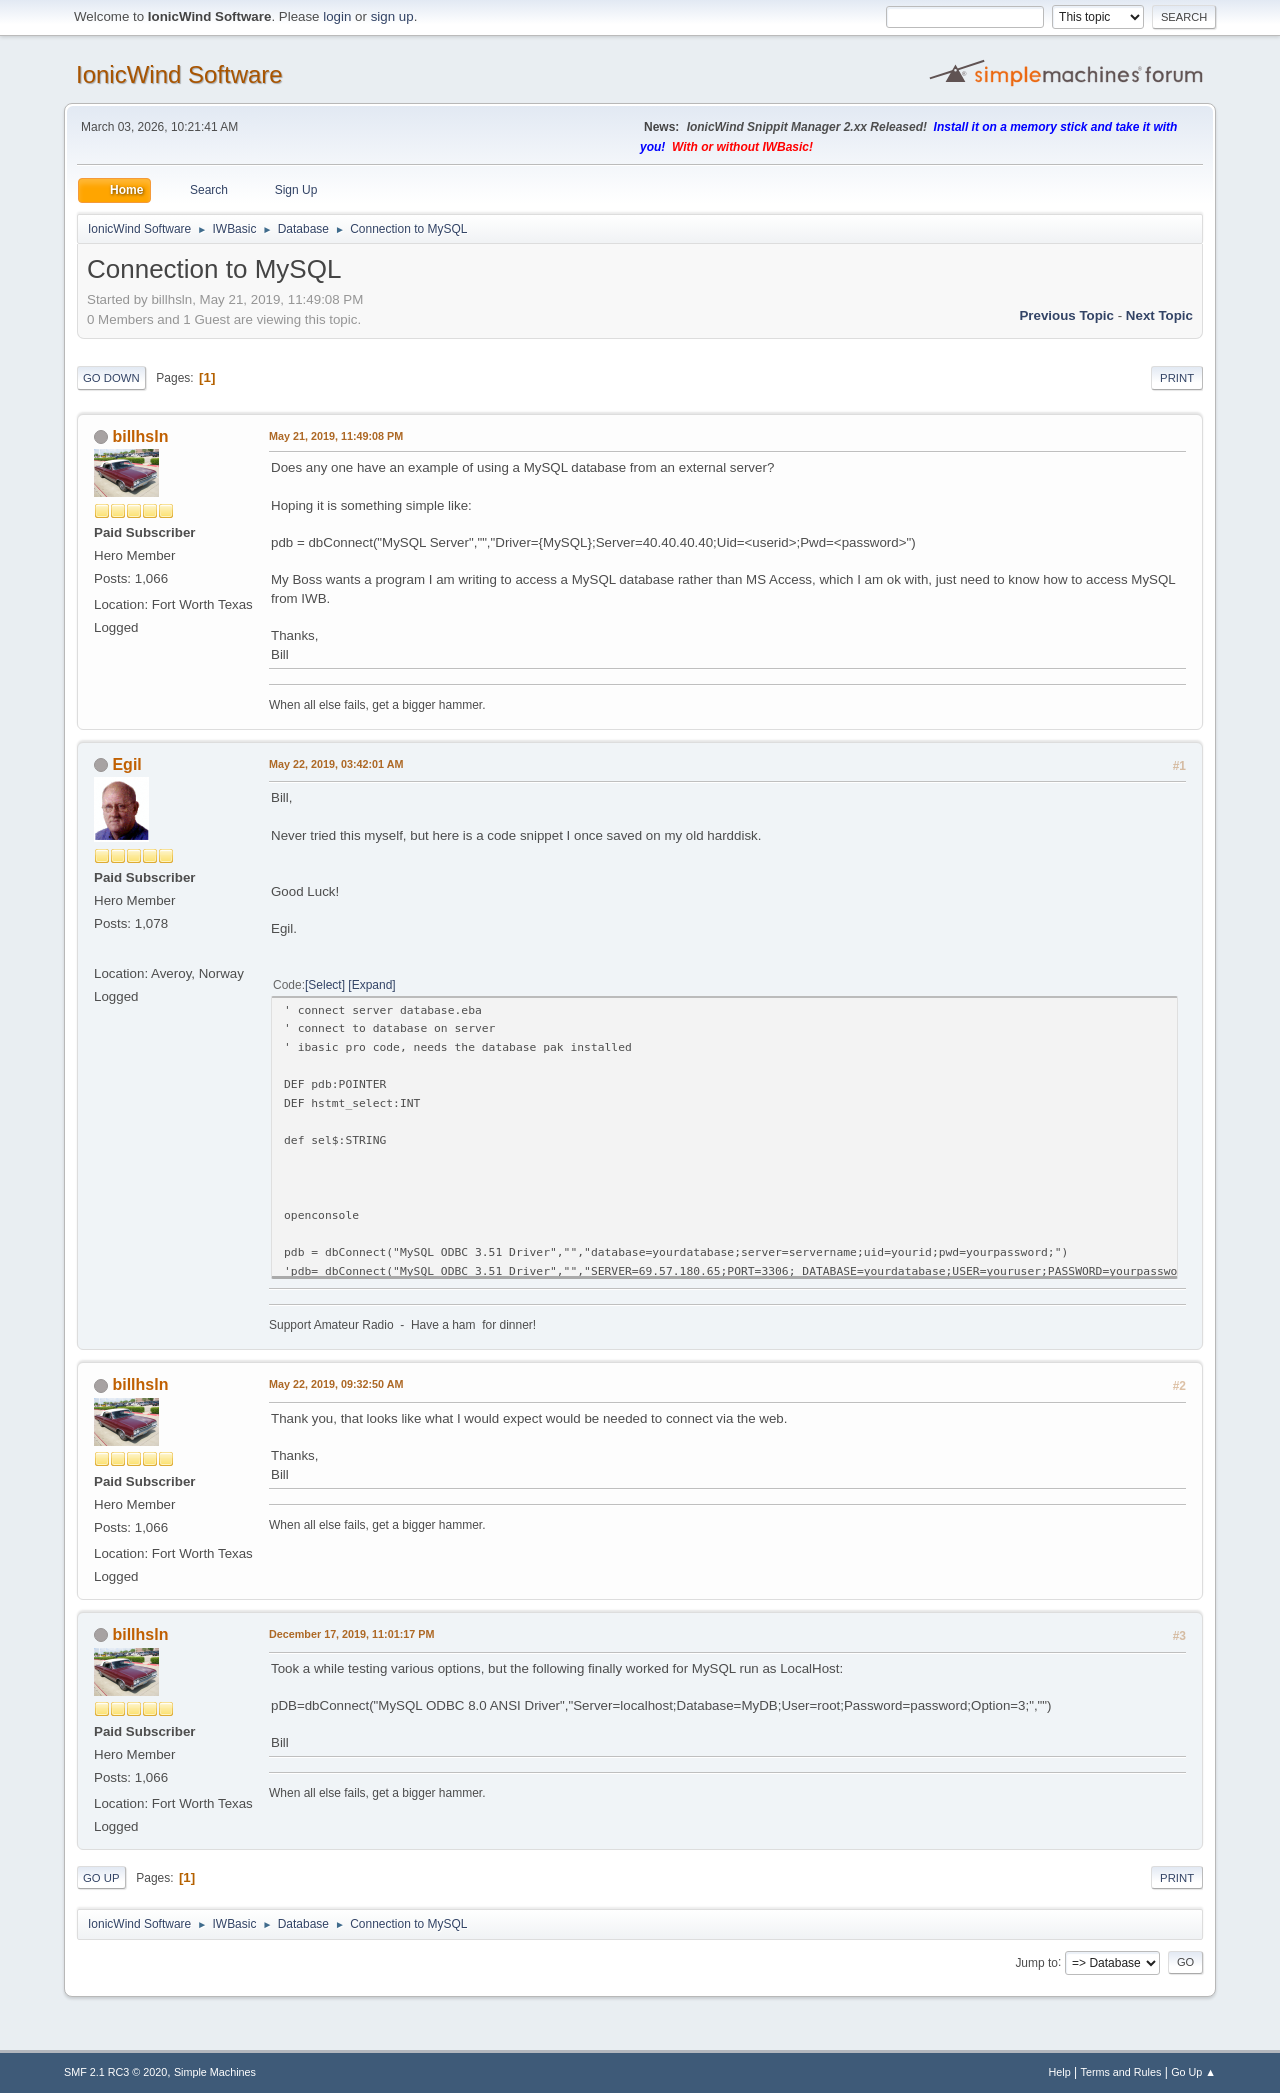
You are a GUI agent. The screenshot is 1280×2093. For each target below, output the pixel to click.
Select (324, 985)
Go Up (101, 1878)
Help (1060, 2072)
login (337, 16)
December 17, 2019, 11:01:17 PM (351, 1634)
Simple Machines (215, 2072)
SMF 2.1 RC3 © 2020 (115, 2072)
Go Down (111, 378)
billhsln (140, 436)
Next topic (1159, 315)
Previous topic (1066, 315)
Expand (372, 985)
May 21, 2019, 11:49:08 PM (336, 436)
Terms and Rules (1121, 2072)
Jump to (1036, 1962)
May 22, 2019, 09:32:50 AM (336, 1384)
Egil (126, 764)
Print (1177, 378)
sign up (392, 16)
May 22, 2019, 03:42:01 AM (336, 764)
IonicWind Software (179, 74)
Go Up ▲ (1193, 2072)
